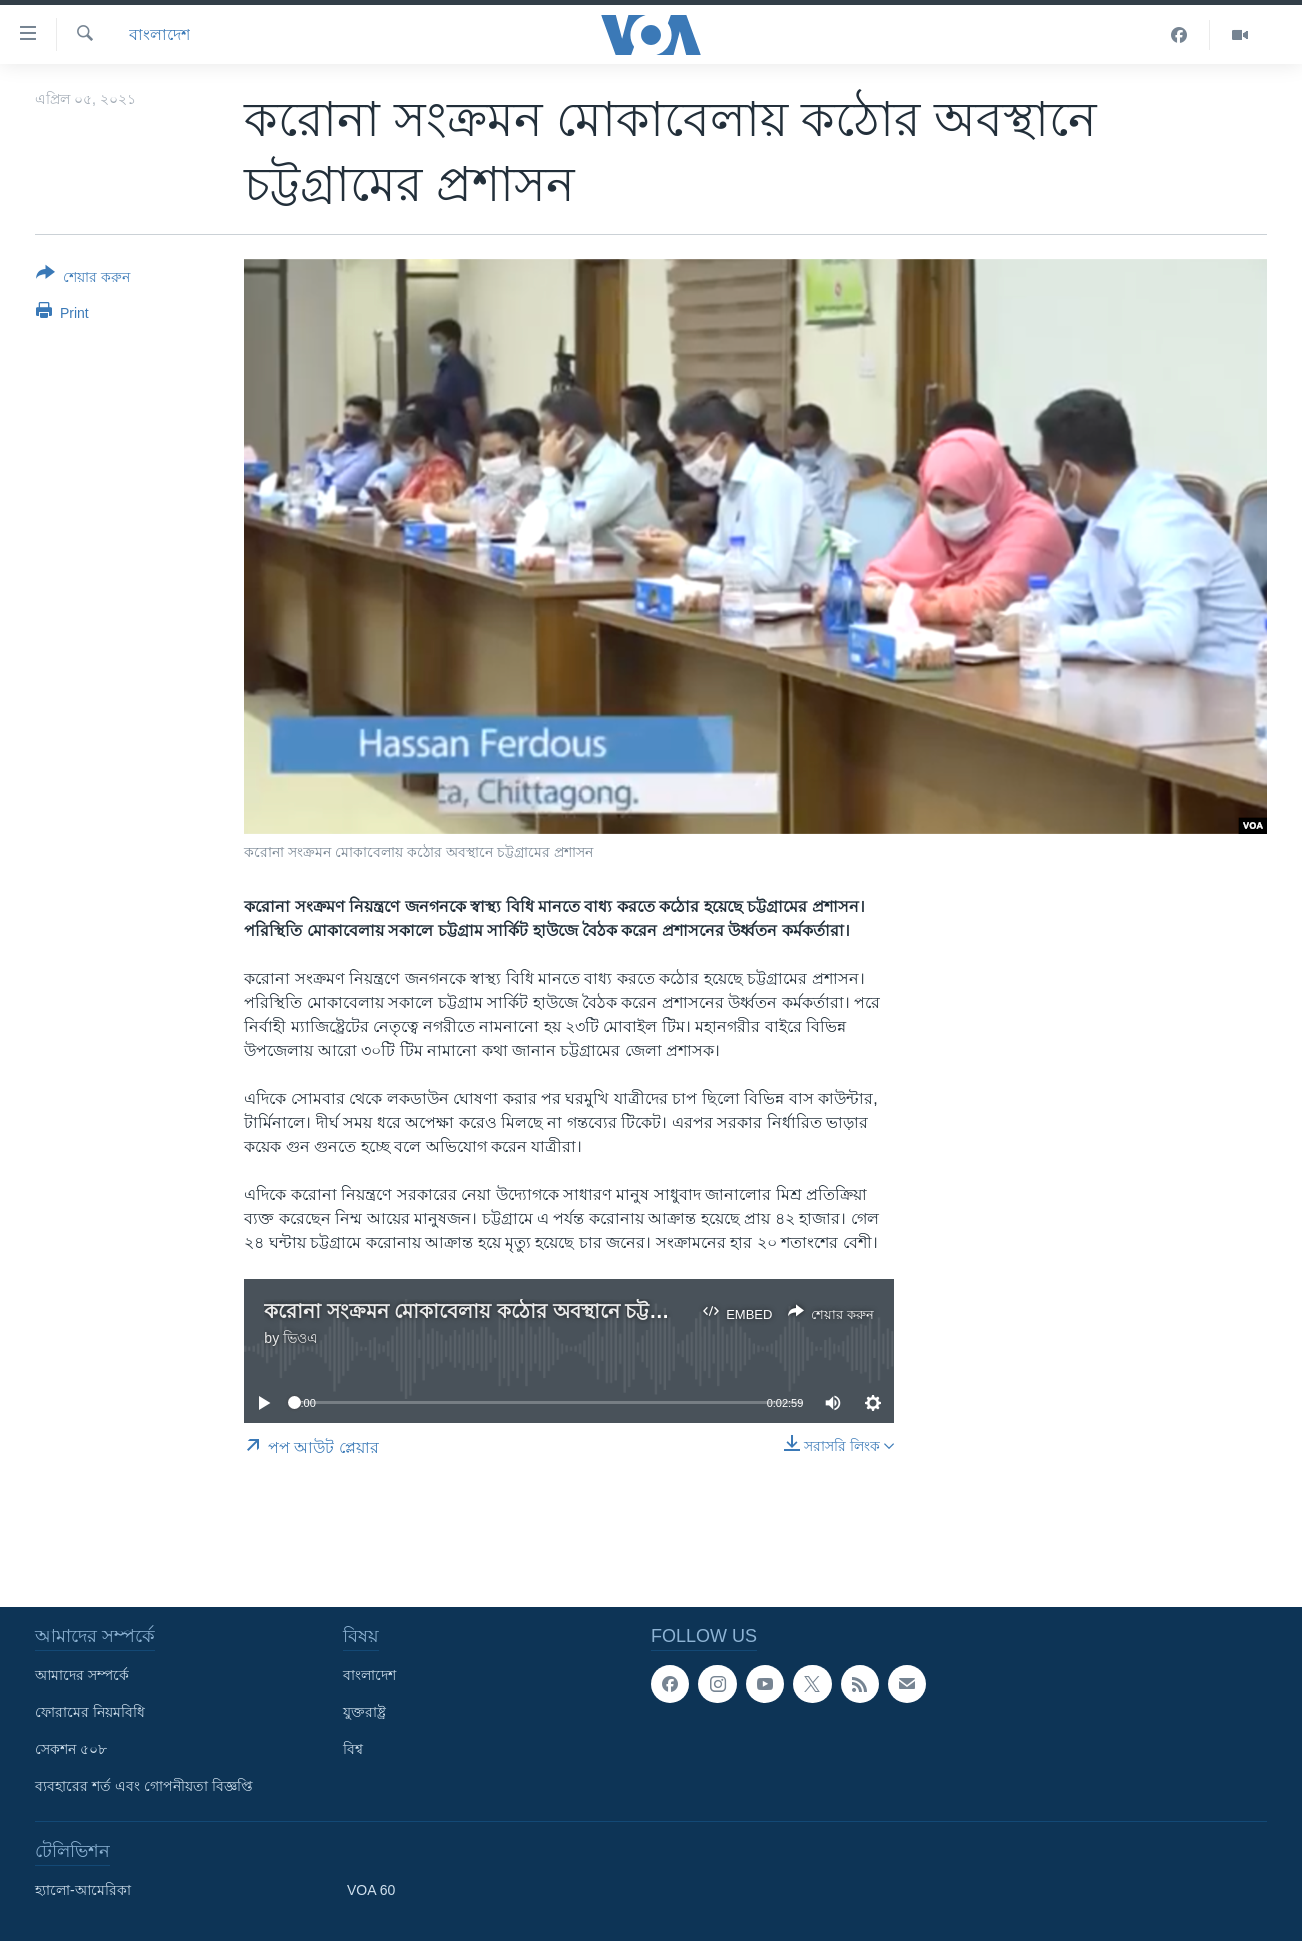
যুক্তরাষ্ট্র (364, 1712)
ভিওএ (300, 1338)
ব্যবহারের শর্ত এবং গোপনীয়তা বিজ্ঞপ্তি (144, 1786)
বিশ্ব (353, 1749)
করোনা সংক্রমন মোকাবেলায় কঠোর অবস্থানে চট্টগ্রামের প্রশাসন (513, 1311)
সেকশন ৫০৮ (71, 1749)
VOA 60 (371, 1890)
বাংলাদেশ (159, 34)
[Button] (83, 279)
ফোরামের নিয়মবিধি (90, 1712)
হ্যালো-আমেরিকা (83, 1890)
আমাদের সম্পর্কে (82, 1675)
